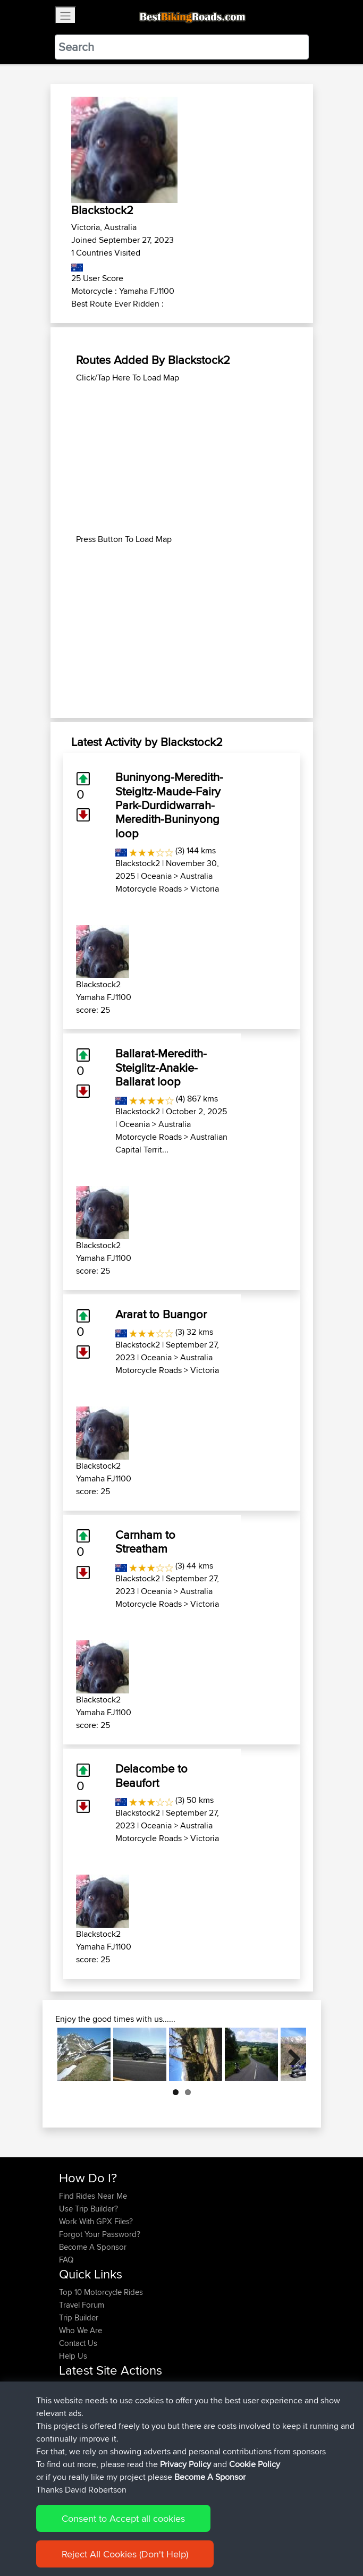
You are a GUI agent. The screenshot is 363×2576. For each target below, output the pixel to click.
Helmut (72, 2400)
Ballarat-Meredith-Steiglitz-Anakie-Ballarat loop (161, 1067)
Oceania (156, 876)
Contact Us (78, 2343)
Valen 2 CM (155, 2439)
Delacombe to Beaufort (151, 1775)
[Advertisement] (182, 458)
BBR (124, 2388)
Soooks (73, 2452)
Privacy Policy (185, 2566)
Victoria (204, 889)
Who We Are (80, 2330)
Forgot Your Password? (99, 2234)
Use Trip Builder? (88, 2208)
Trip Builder (78, 2317)
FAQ (66, 2259)
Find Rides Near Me (93, 2195)
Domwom (77, 2439)
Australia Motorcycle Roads (164, 882)
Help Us (73, 2355)
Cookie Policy (254, 2566)
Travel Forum (81, 2304)
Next (290, 2054)
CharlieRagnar (84, 2426)
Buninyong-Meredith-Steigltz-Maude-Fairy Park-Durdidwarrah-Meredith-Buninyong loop (169, 805)
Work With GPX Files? (96, 2221)
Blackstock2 (137, 863)
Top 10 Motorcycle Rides (101, 2292)
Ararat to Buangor (161, 1314)
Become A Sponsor (92, 2246)
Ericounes (77, 2413)
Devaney (75, 2388)
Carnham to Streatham (145, 1541)
